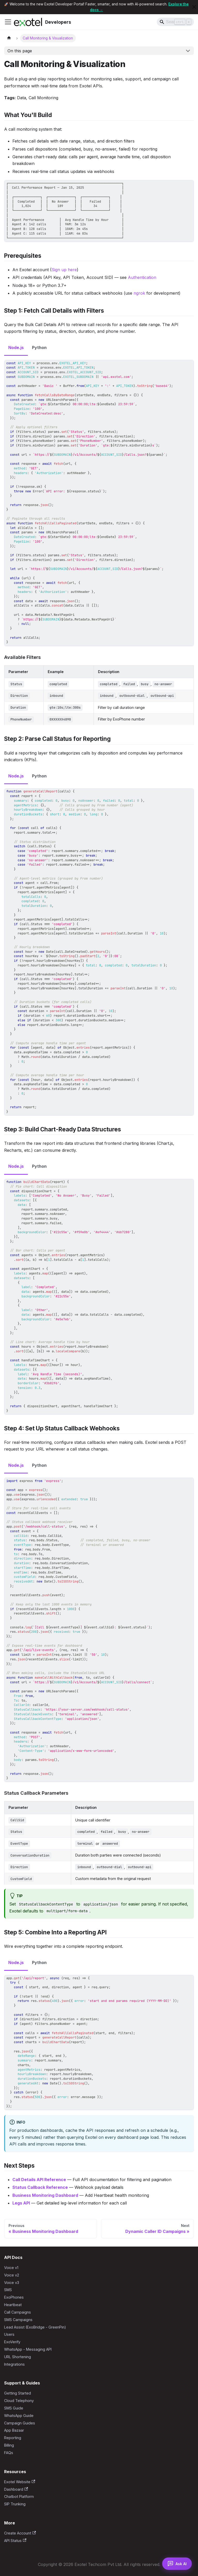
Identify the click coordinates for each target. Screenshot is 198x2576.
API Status (15, 2540)
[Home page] (9, 38)
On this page (19, 50)
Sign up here (64, 269)
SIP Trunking (15, 2504)
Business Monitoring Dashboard (45, 2195)
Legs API (21, 2203)
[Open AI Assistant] (177, 2563)
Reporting (12, 2438)
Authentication (142, 277)
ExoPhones (14, 2297)
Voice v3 (11, 2282)
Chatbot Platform (19, 2496)
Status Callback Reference (40, 2187)
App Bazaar (14, 2430)
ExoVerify (12, 2342)
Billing (9, 2445)
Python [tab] (39, 347)
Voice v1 (11, 2267)
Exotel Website (19, 2482)
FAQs (8, 2452)
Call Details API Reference (39, 2179)
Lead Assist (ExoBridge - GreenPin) (35, 2327)
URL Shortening (17, 2357)
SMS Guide (13, 2408)
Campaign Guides (19, 2423)
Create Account (20, 2533)
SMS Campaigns (18, 2319)
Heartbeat (13, 2304)
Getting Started (17, 2393)
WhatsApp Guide (19, 2415)
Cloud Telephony (19, 2400)
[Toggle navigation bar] (8, 22)
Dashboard (16, 2489)
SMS (8, 2290)
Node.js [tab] (16, 347)
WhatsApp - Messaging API (28, 2349)
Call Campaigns (17, 2312)
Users (9, 2334)
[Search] (175, 22)
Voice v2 (11, 2275)
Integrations (14, 2364)
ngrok (139, 293)
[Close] (194, 7)
